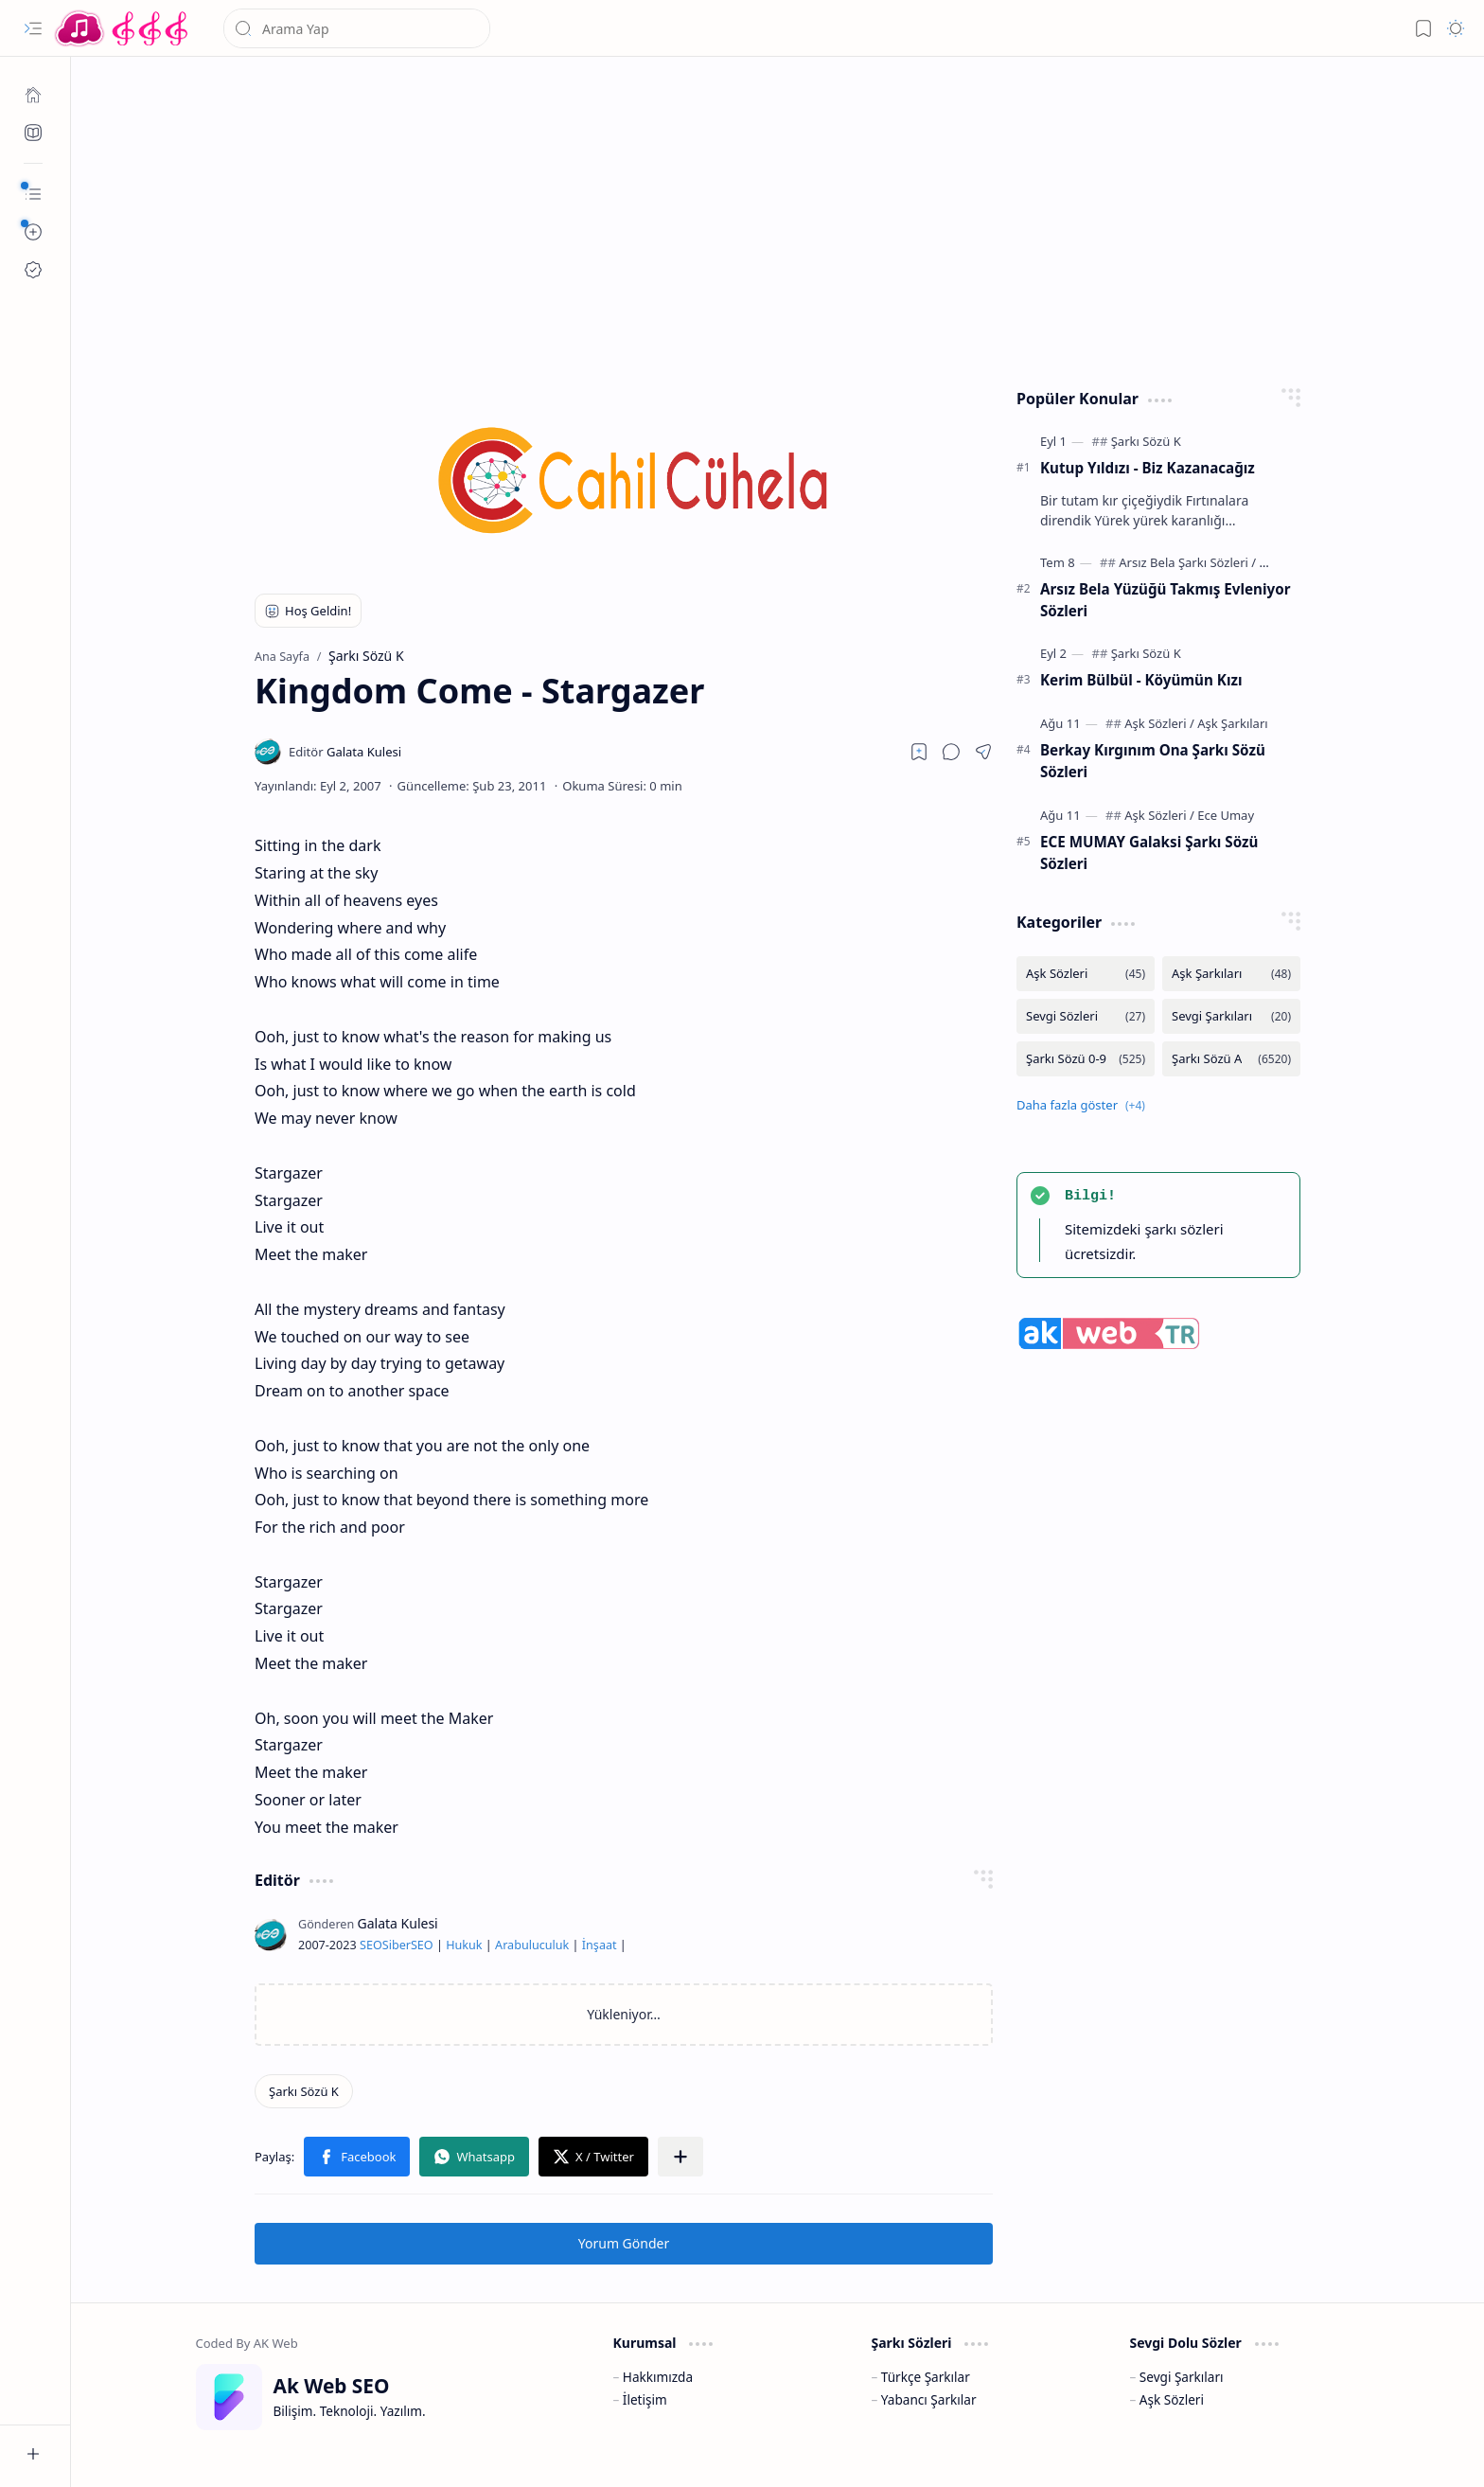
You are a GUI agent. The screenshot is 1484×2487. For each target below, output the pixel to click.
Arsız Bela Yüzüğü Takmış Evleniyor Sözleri (1165, 599)
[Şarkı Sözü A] (1231, 1058)
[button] (33, 28)
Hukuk (464, 1945)
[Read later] (919, 751)
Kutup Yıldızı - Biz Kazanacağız (1147, 467)
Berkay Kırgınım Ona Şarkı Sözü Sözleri (1152, 760)
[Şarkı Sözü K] (304, 2091)
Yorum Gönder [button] (623, 2243)
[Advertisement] (764, 217)
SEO (371, 1945)
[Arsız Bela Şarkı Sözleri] (1187, 562)
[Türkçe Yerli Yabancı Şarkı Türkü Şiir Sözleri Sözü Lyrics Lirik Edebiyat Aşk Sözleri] (123, 28)
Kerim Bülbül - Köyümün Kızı (1141, 679)
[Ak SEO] (33, 132)
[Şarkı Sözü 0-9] (1085, 1058)
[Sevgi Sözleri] (1085, 1016)
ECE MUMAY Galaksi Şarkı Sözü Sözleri (1149, 852)
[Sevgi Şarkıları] (1231, 1016)
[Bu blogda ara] (356, 28)
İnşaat (599, 1945)
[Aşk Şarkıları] (1232, 723)
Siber (396, 1945)
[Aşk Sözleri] (1159, 723)
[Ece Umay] (1225, 815)
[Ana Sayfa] (33, 95)
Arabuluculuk (532, 1945)
